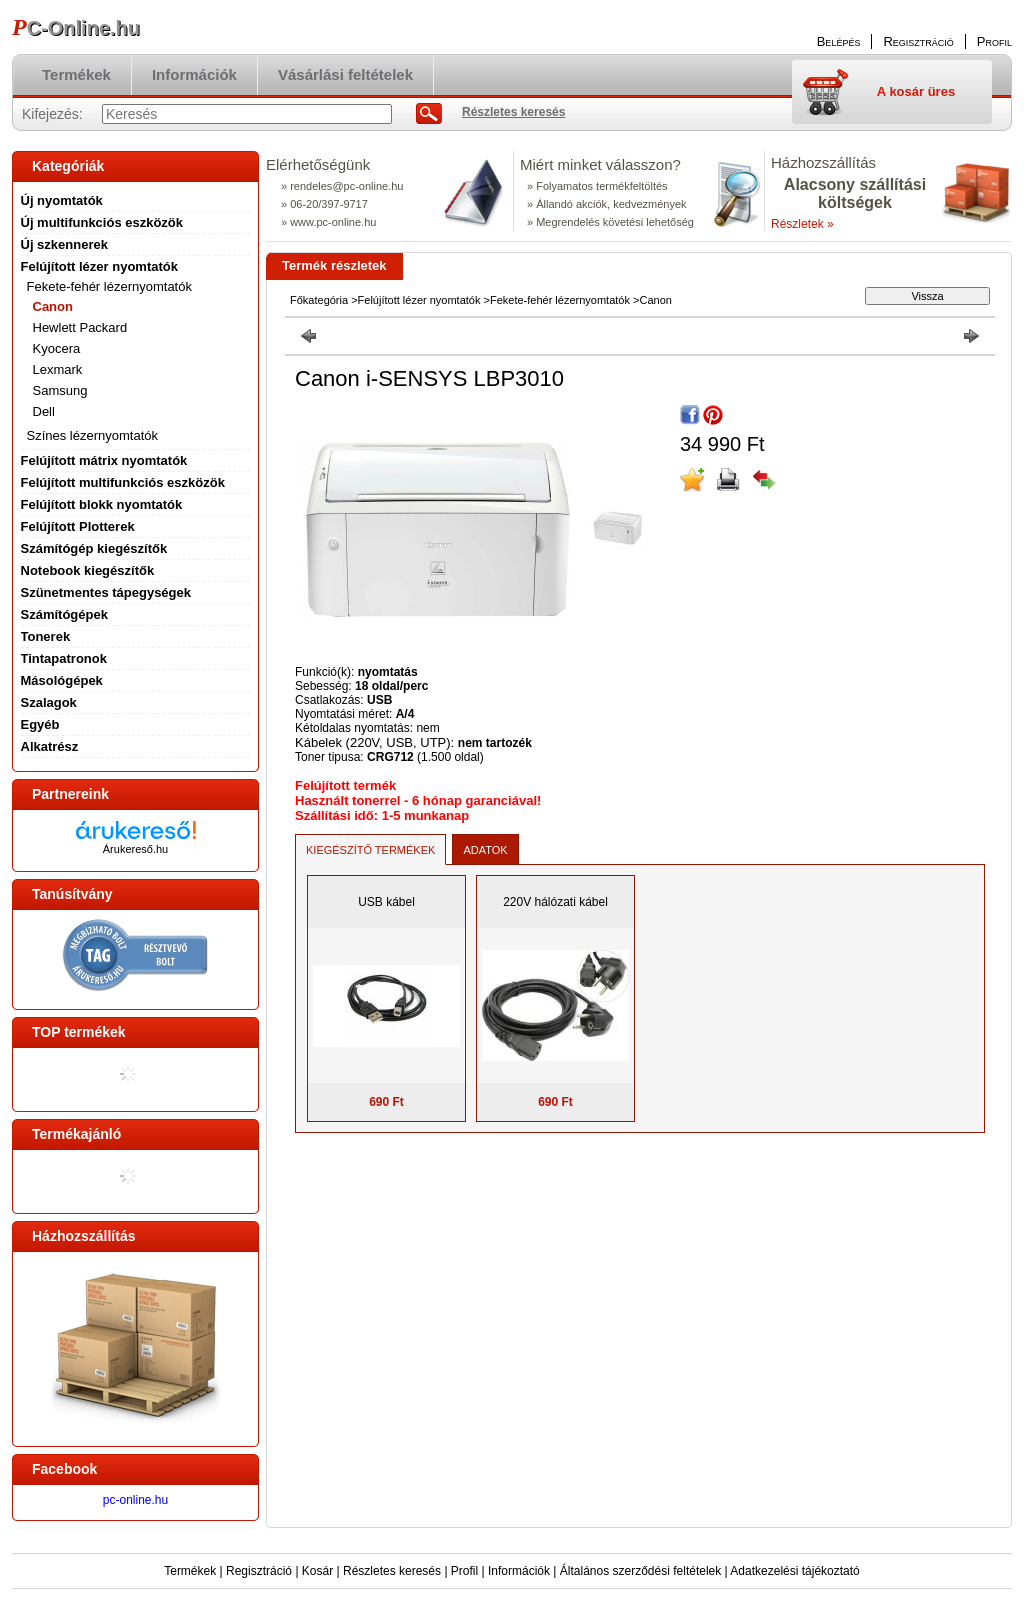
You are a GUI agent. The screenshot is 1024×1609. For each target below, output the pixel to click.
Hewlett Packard (80, 327)
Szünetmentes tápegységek (106, 592)
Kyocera (57, 348)
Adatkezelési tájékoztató (794, 1571)
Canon (53, 306)
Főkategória (319, 300)
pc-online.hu (135, 1500)
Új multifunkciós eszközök (102, 222)
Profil (464, 1571)
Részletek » (802, 224)
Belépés (839, 41)
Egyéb (40, 724)
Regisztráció (259, 1571)
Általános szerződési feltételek (640, 1571)
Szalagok (49, 702)
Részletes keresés (392, 1571)
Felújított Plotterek (78, 526)
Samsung (60, 390)
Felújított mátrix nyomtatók (104, 460)
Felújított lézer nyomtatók (419, 300)
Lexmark (58, 369)
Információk (519, 1571)
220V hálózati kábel (555, 902)
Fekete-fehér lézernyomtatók (560, 300)
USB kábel (386, 902)
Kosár (317, 1571)
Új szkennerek (64, 244)
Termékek (190, 1571)
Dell (44, 411)
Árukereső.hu (135, 849)
